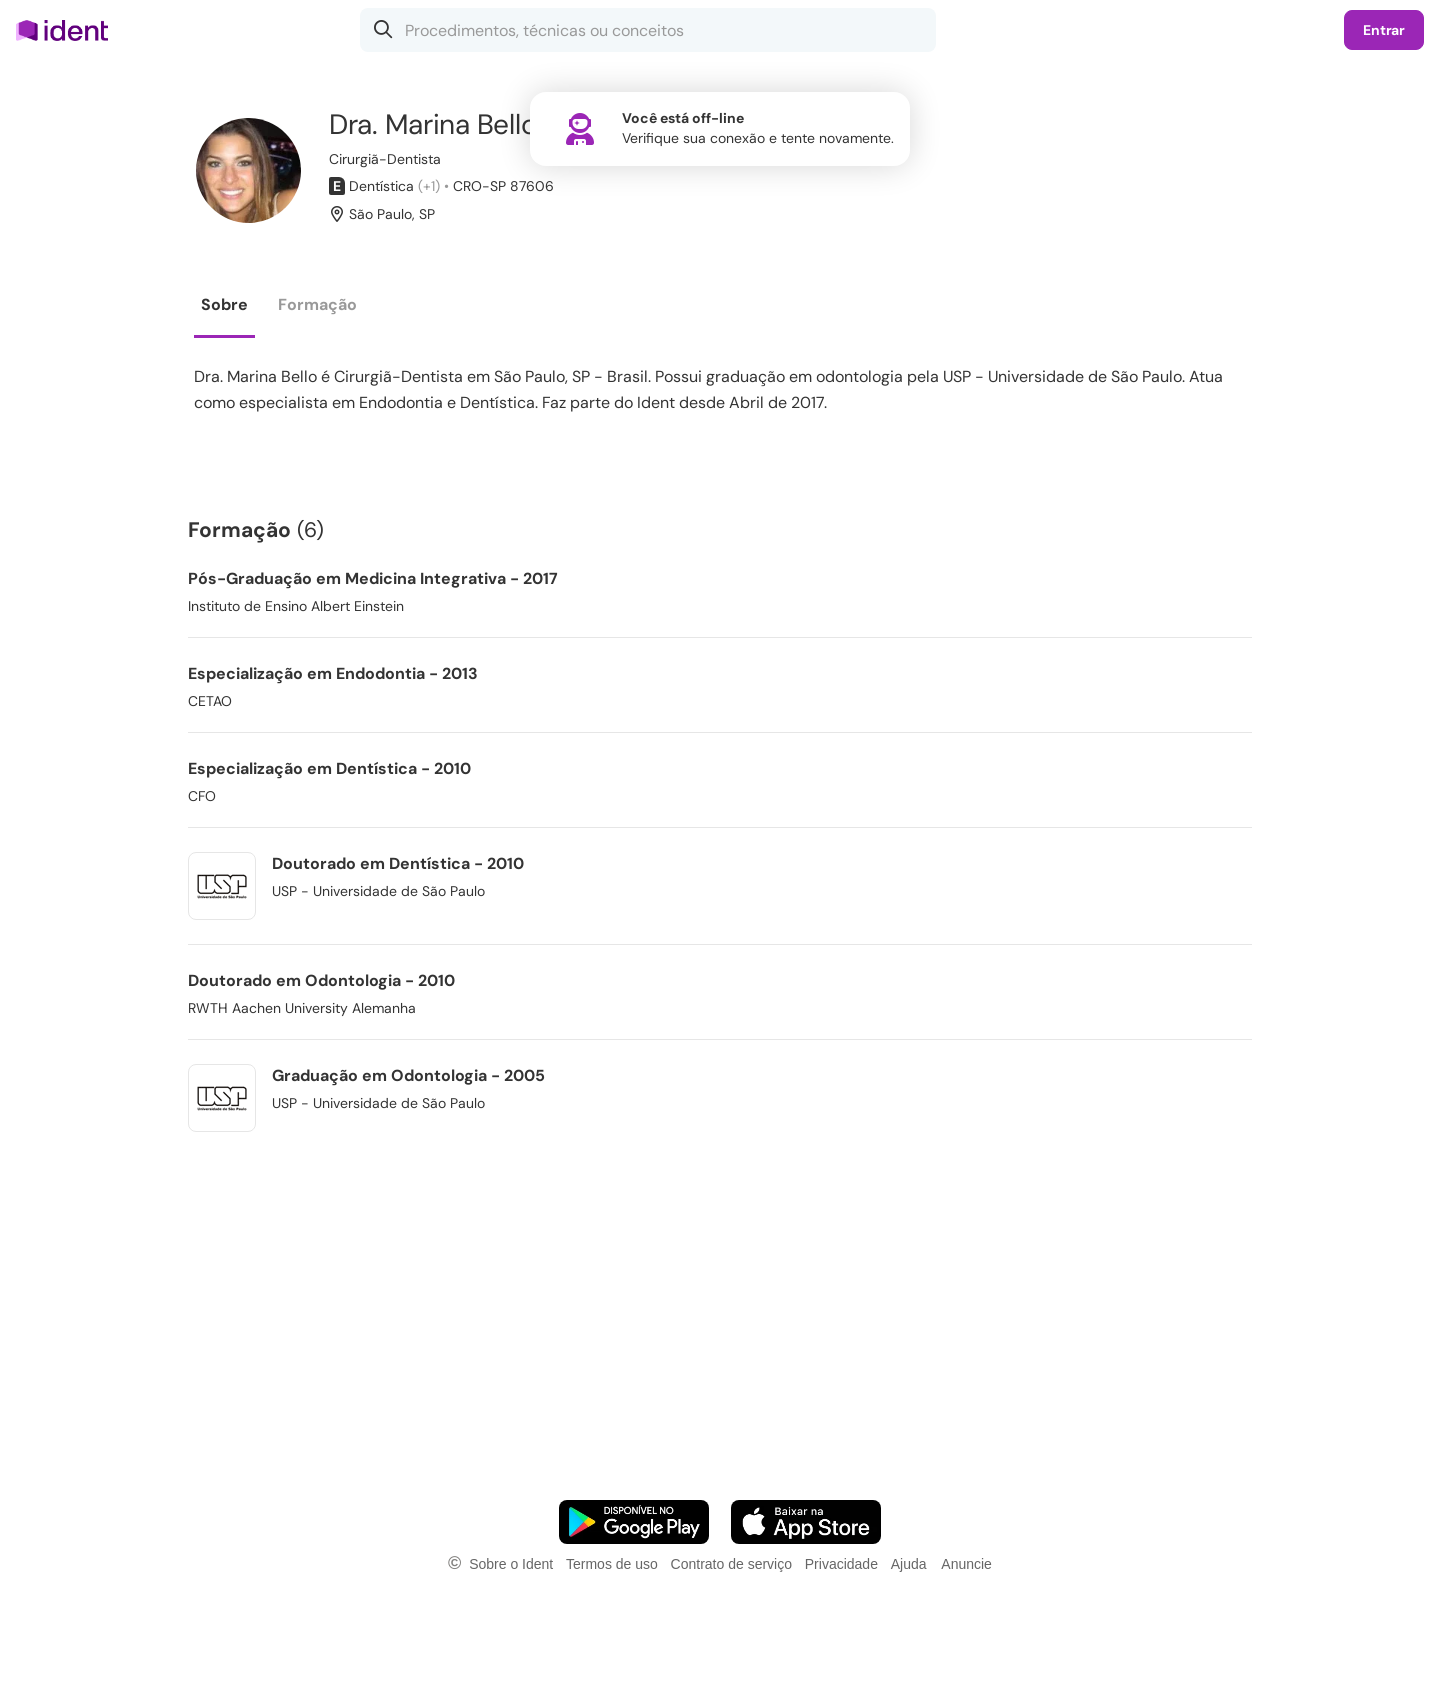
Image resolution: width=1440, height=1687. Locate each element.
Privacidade (841, 1564)
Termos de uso (612, 1564)
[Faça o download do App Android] (634, 1522)
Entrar (1384, 30)
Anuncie (966, 1564)
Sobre (224, 304)
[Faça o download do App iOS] (806, 1522)
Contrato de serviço (731, 1564)
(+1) (429, 186)
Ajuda (909, 1564)
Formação (317, 304)
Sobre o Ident (511, 1564)
